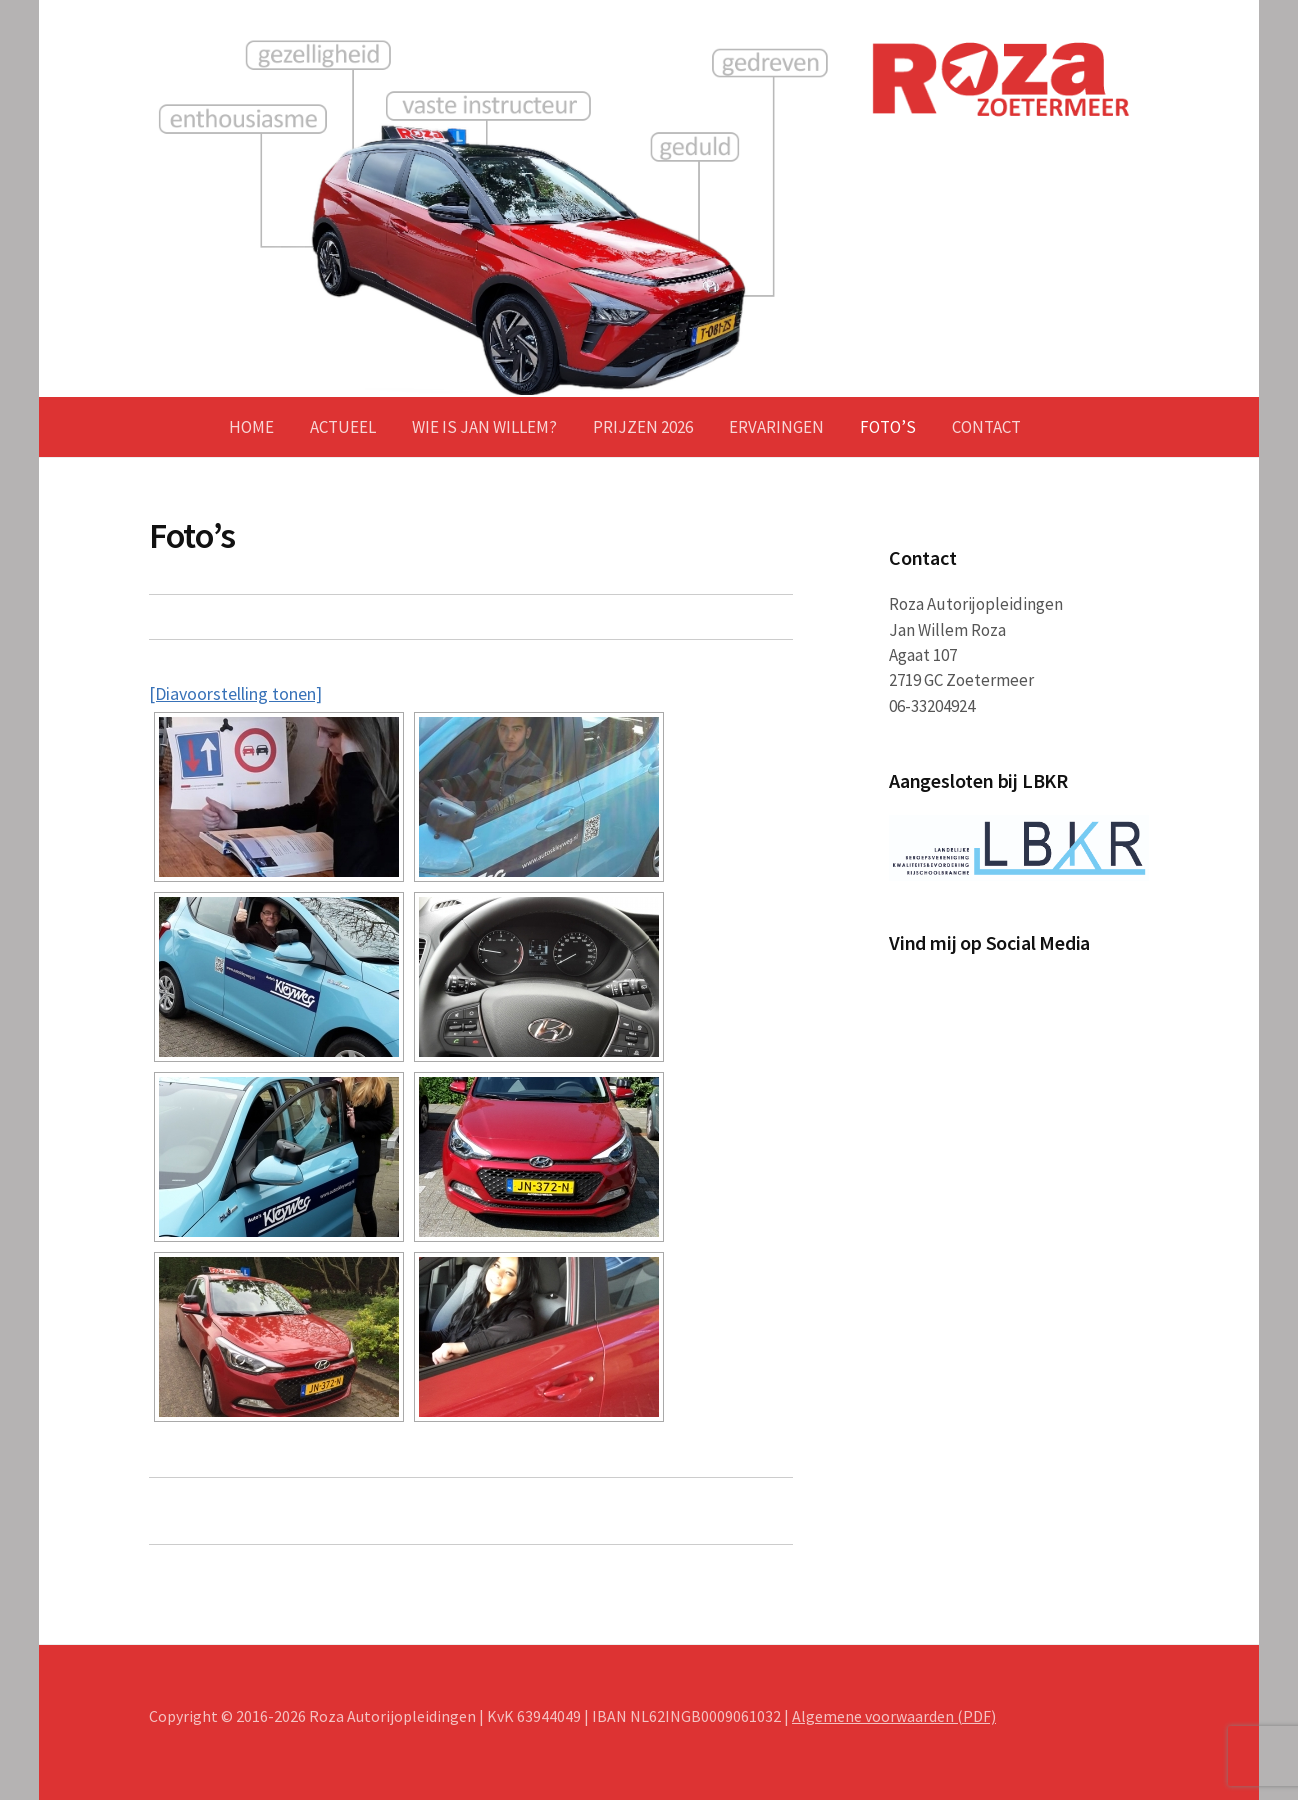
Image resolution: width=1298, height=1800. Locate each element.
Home (251, 427)
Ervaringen (776, 427)
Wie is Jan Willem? (484, 427)
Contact (986, 427)
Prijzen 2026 (643, 427)
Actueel (343, 427)
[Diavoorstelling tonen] (235, 693)
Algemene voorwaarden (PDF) (894, 1716)
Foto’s (888, 427)
